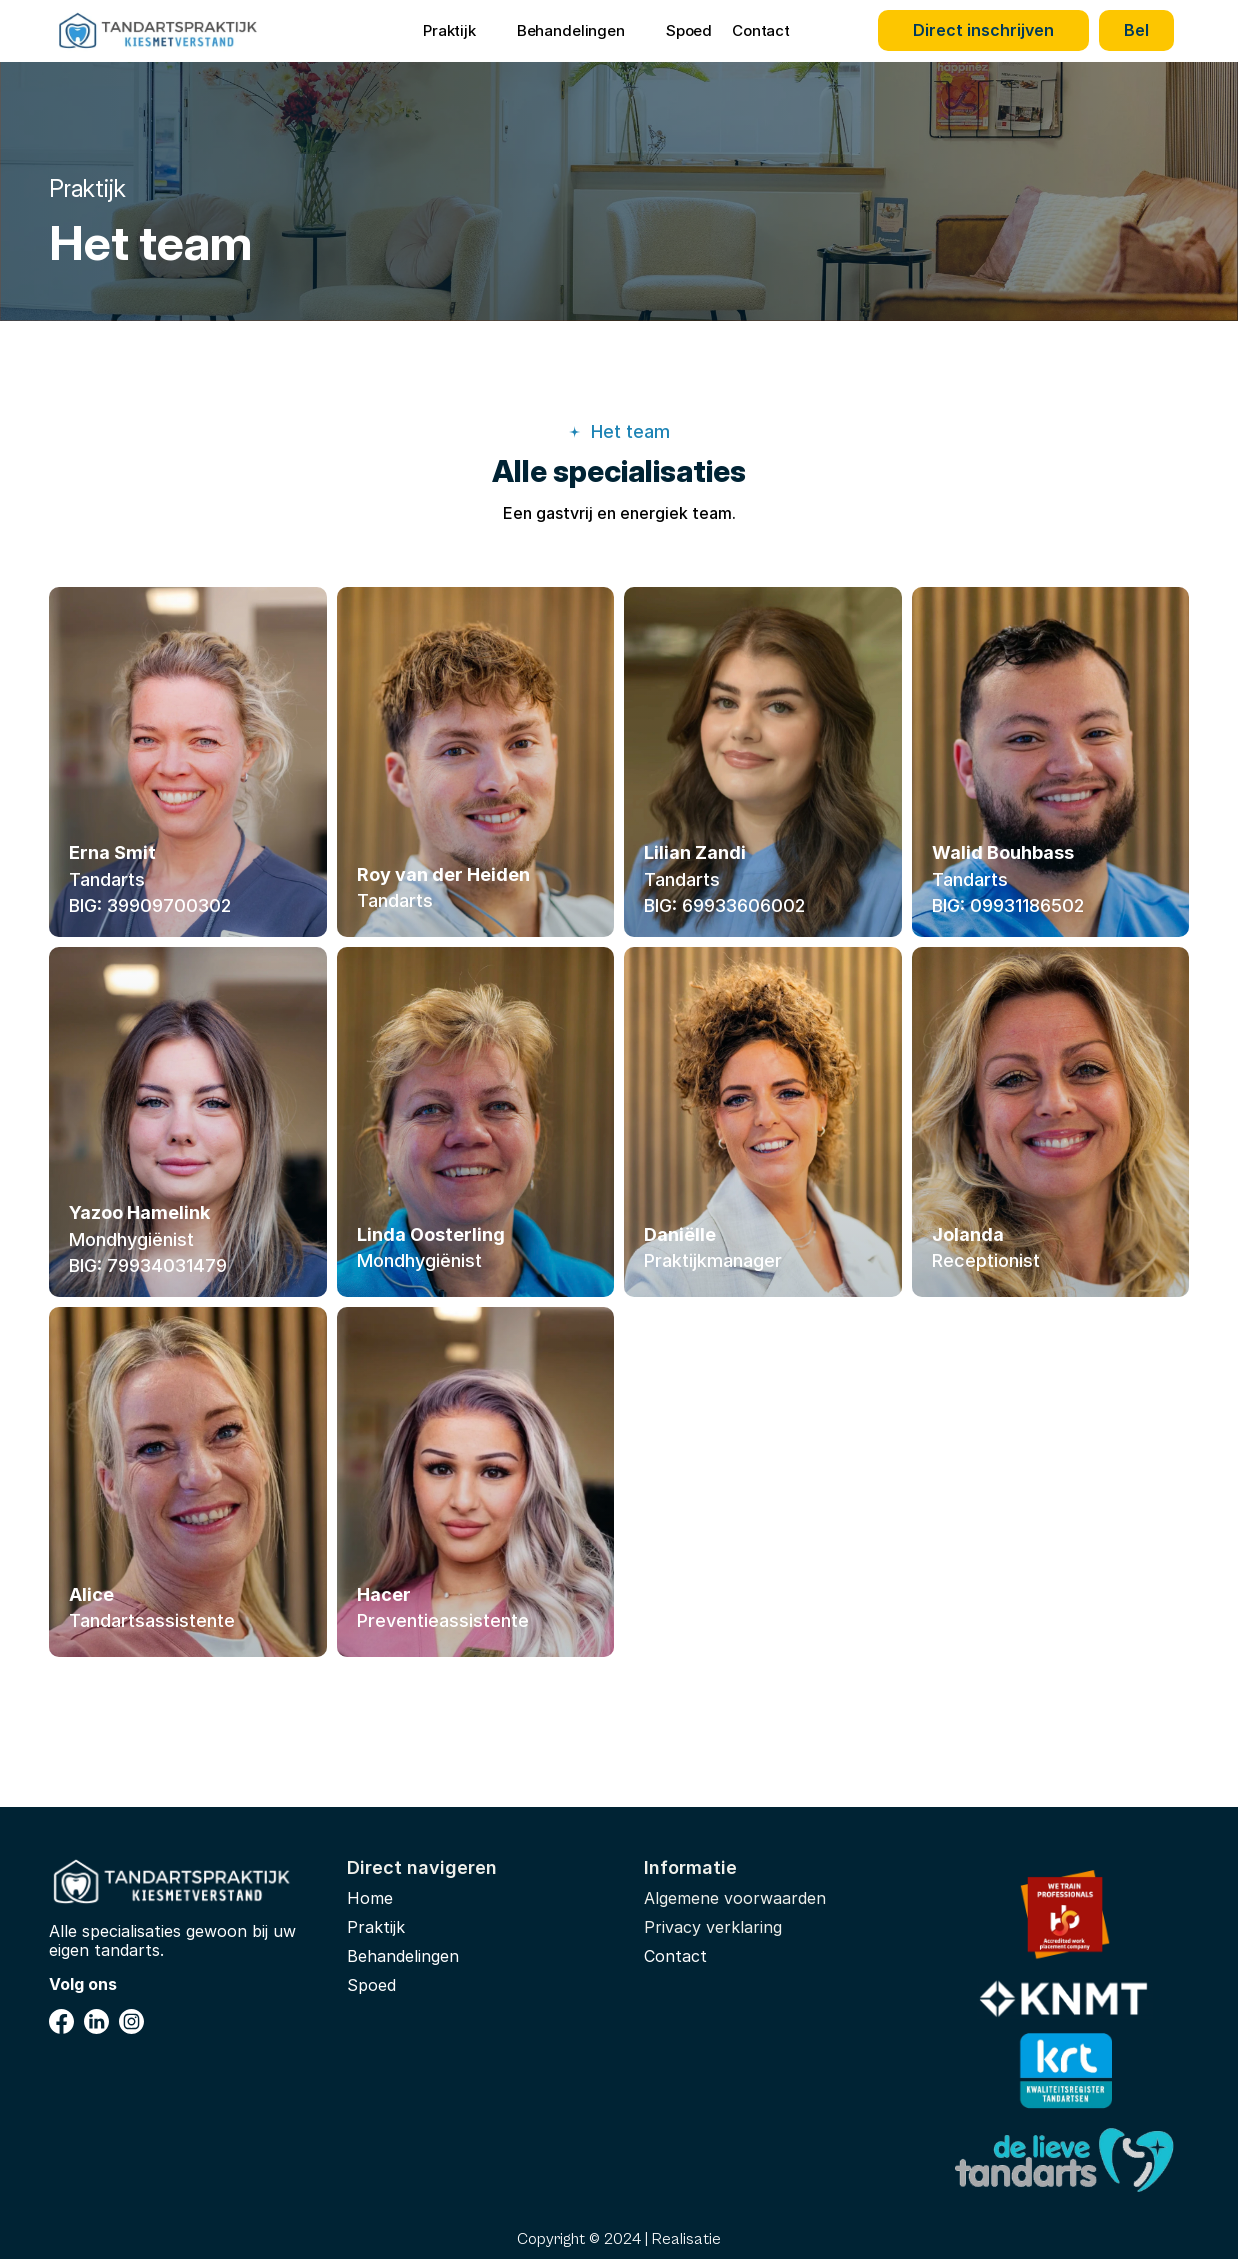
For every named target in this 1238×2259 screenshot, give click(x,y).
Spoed (689, 30)
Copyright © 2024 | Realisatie (619, 2239)
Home (370, 1898)
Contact (761, 30)
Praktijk (376, 1927)
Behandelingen (403, 1956)
